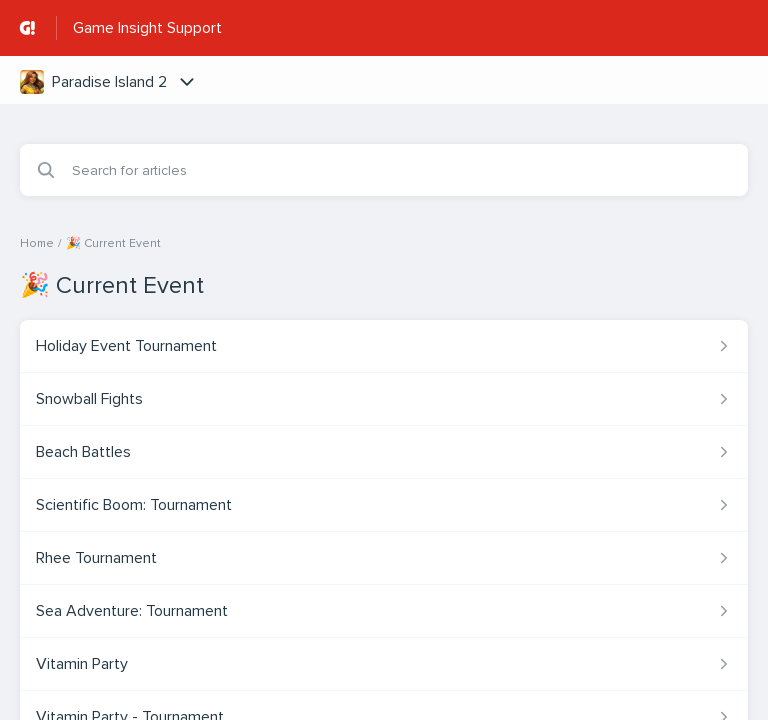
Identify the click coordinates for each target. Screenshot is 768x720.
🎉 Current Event (113, 243)
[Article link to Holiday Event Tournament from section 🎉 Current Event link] (384, 346)
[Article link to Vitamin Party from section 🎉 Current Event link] (384, 664)
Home (37, 243)
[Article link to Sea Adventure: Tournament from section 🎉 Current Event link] (384, 611)
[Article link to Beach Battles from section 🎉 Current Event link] (384, 452)
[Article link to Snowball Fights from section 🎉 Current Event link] (384, 399)
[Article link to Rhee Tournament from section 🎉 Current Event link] (384, 558)
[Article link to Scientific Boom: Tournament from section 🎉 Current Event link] (384, 505)
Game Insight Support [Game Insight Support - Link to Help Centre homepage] (147, 28)
